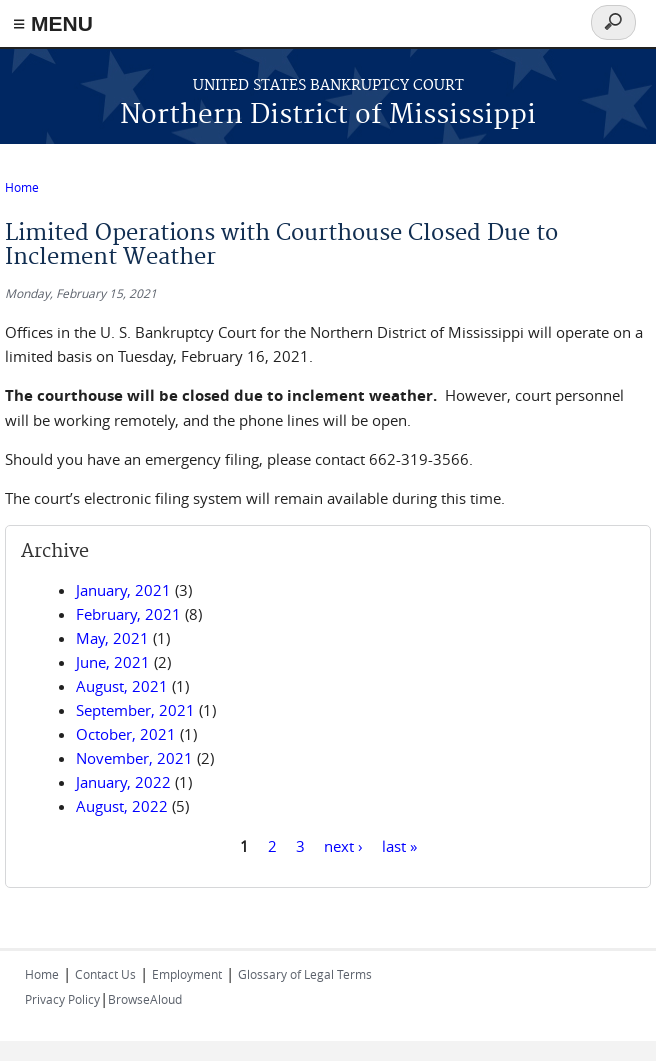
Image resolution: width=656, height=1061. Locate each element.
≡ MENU (53, 23)
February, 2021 (128, 614)
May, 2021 (112, 638)
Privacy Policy (62, 999)
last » (399, 845)
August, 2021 (122, 686)
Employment (187, 974)
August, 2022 (122, 806)
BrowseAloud (145, 999)
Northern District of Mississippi (328, 115)
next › (343, 845)
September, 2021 (135, 710)
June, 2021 (113, 662)
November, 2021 (134, 758)
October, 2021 (126, 734)
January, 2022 (123, 782)
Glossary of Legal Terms (305, 974)
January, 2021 (123, 590)
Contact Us (105, 974)
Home (22, 187)
